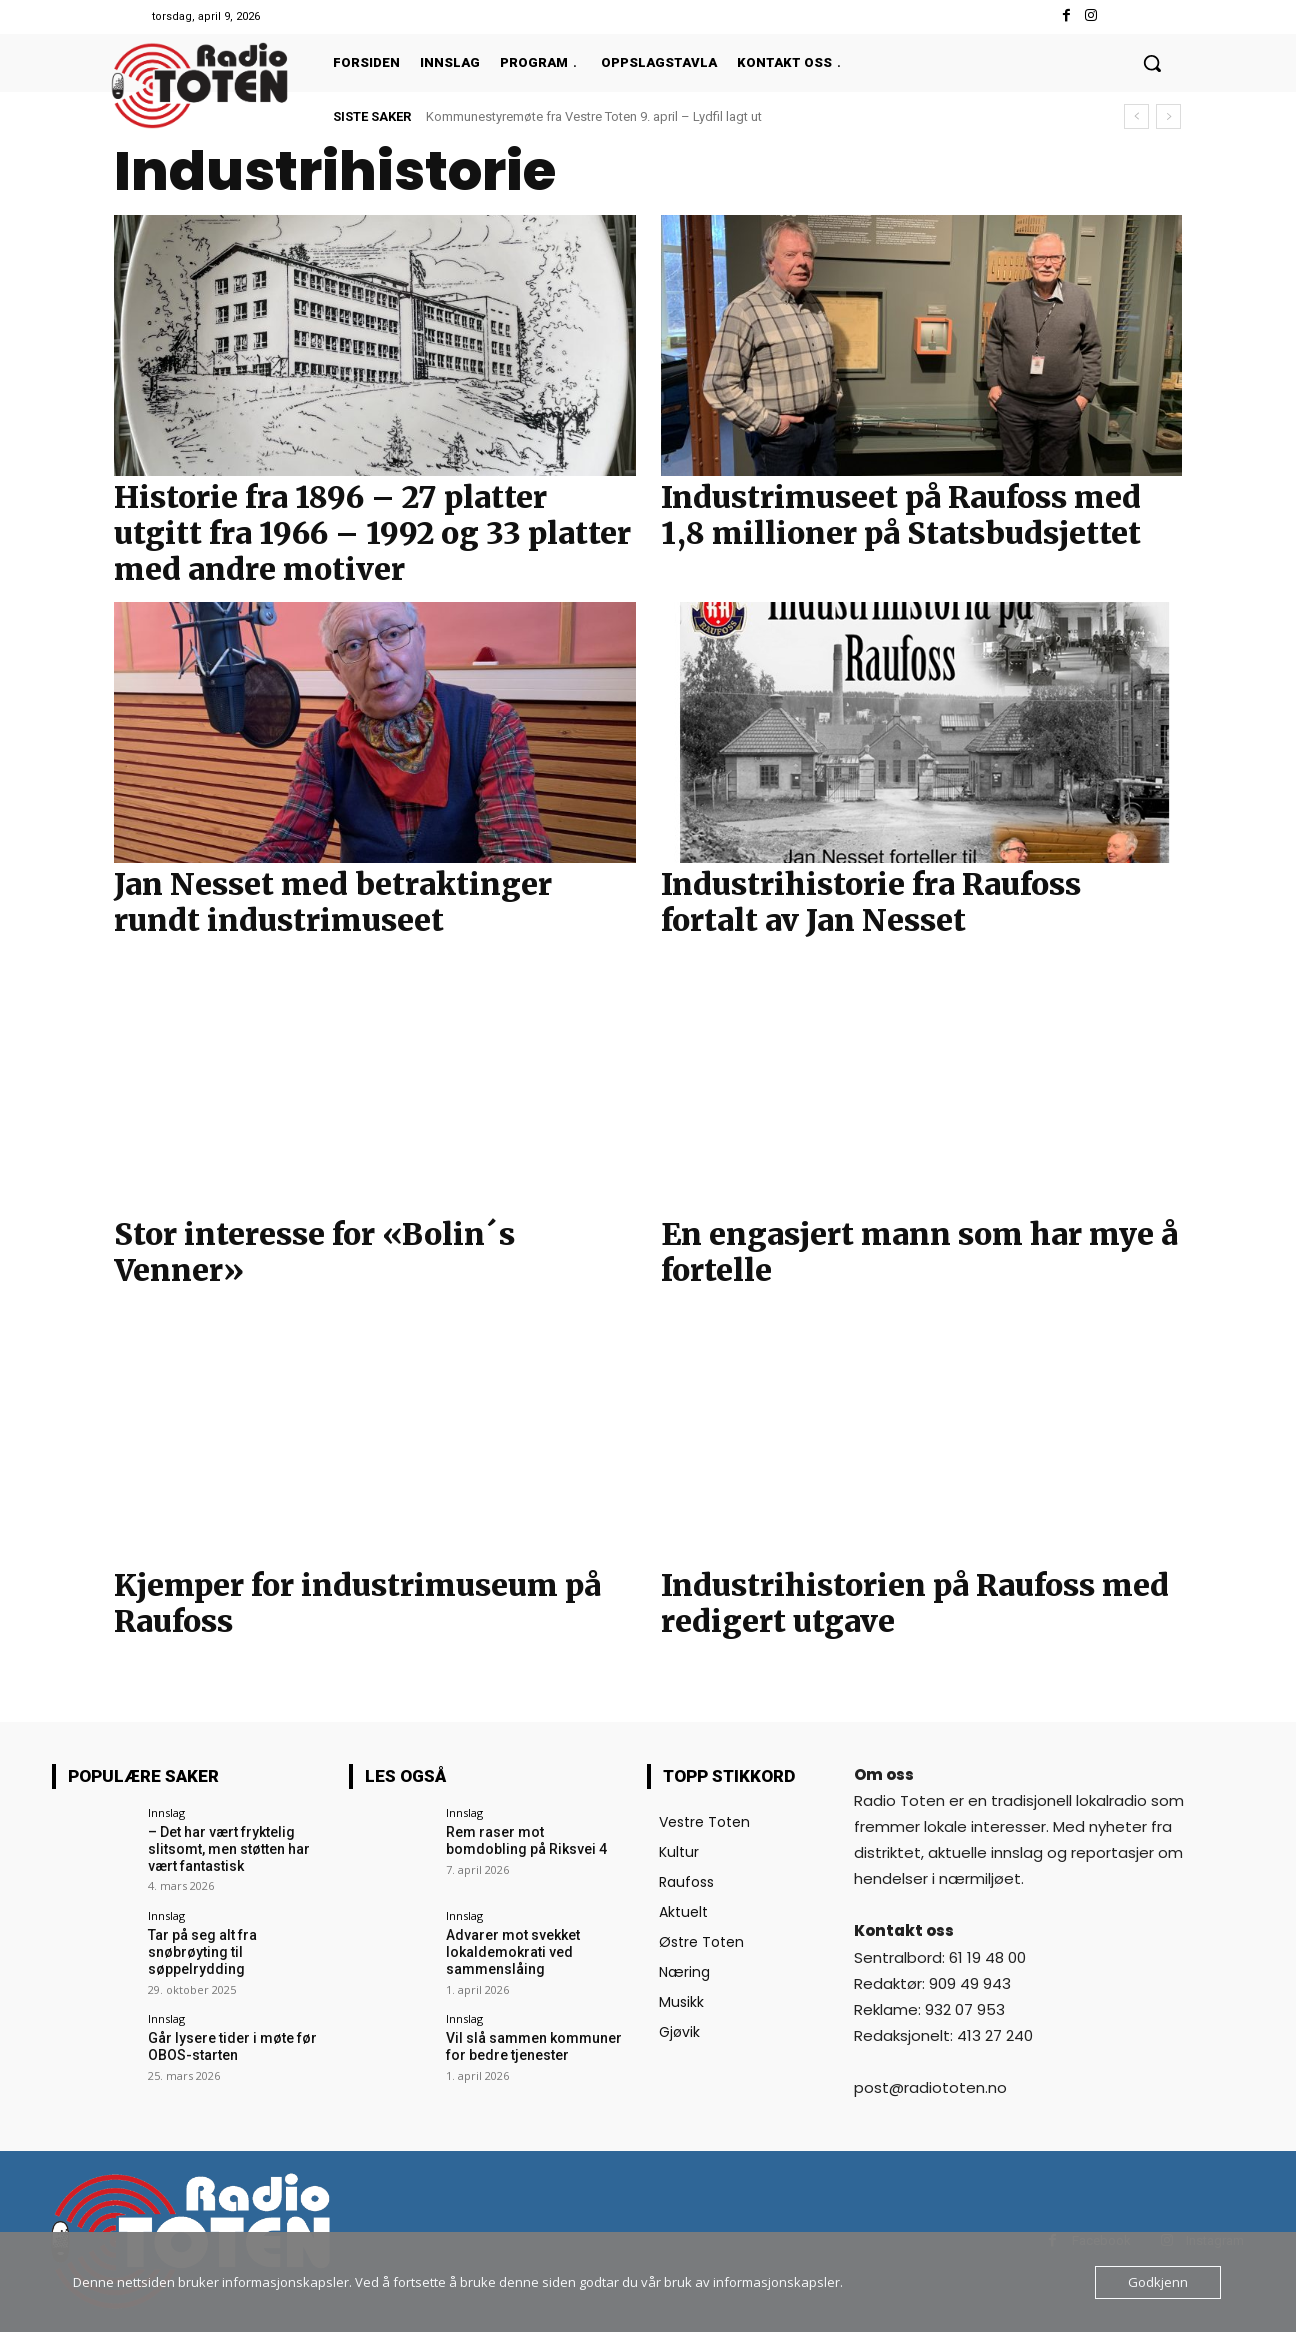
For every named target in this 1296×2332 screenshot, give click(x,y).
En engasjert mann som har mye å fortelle (919, 1252)
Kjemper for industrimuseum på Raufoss (357, 1603)
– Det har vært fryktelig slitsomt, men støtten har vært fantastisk (229, 1849)
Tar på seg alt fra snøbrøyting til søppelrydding (202, 1952)
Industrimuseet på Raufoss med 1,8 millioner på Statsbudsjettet (901, 515)
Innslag (166, 1812)
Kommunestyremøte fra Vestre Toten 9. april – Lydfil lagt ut (594, 116)
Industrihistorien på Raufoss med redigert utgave (915, 1603)
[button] (1152, 63)
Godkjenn (1158, 2282)
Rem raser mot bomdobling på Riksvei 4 (526, 1840)
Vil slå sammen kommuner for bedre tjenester (534, 2046)
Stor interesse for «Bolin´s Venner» (314, 1252)
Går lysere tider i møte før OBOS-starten (232, 2046)
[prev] (1136, 116)
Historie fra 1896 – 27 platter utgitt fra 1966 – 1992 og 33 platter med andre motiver (372, 533)
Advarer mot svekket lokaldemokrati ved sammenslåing (513, 1952)
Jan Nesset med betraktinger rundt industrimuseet (333, 902)
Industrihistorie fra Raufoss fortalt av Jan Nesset (871, 902)
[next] (1168, 116)
